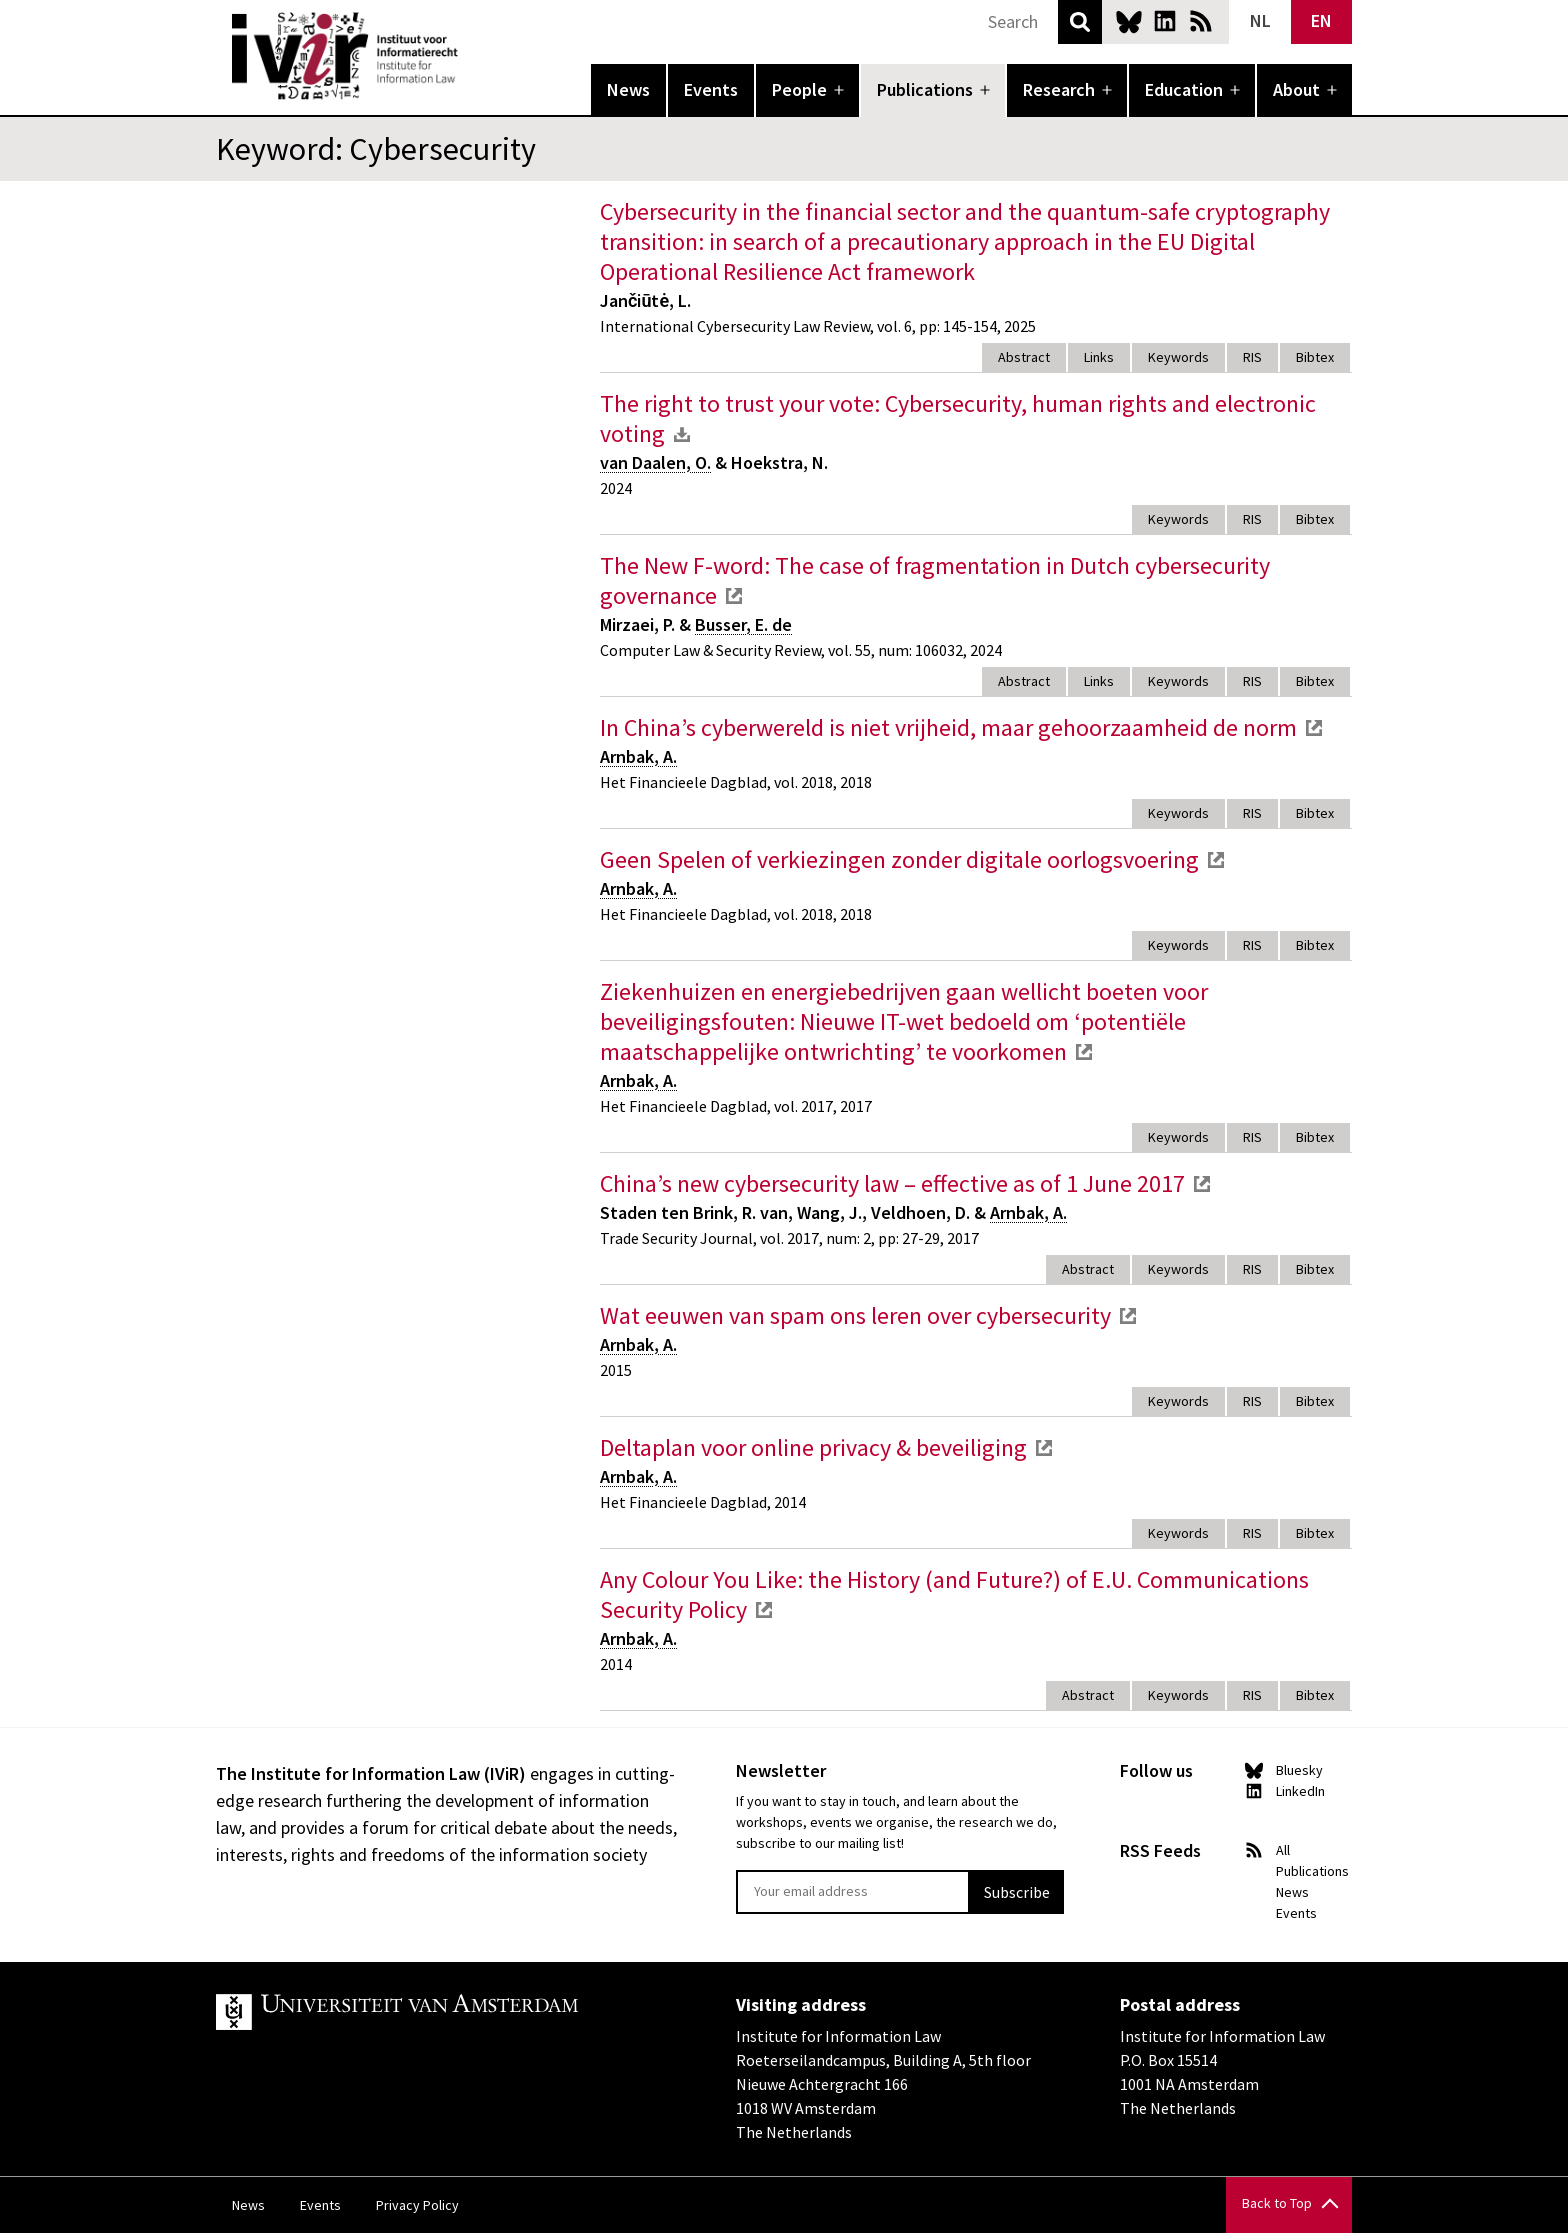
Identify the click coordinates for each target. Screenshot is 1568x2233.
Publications (925, 89)
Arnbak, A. (638, 756)
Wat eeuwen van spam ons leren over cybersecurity (855, 1315)
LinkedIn (1165, 21)
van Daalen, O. (655, 462)
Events (711, 89)
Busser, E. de (743, 624)
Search (1080, 22)
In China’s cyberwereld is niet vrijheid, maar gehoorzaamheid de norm (948, 727)
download (682, 434)
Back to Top (1277, 2203)
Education (1184, 89)
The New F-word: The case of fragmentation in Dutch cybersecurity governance (935, 580)
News (628, 89)
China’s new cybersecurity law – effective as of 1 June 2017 (892, 1183)
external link (734, 596)
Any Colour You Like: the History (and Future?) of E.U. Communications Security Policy (954, 1594)
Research (1059, 89)
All (1283, 1850)
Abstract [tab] (1024, 357)
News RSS (1201, 21)
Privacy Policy (417, 2205)
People (799, 89)
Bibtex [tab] (1315, 357)
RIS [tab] (1252, 357)
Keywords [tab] (1178, 357)
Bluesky (1129, 21)
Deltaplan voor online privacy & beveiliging (813, 1447)
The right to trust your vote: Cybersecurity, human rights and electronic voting (958, 418)
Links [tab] (1099, 357)
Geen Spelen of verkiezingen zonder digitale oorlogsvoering (899, 859)
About (1296, 89)
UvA (448, 2012)
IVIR (472, 56)
